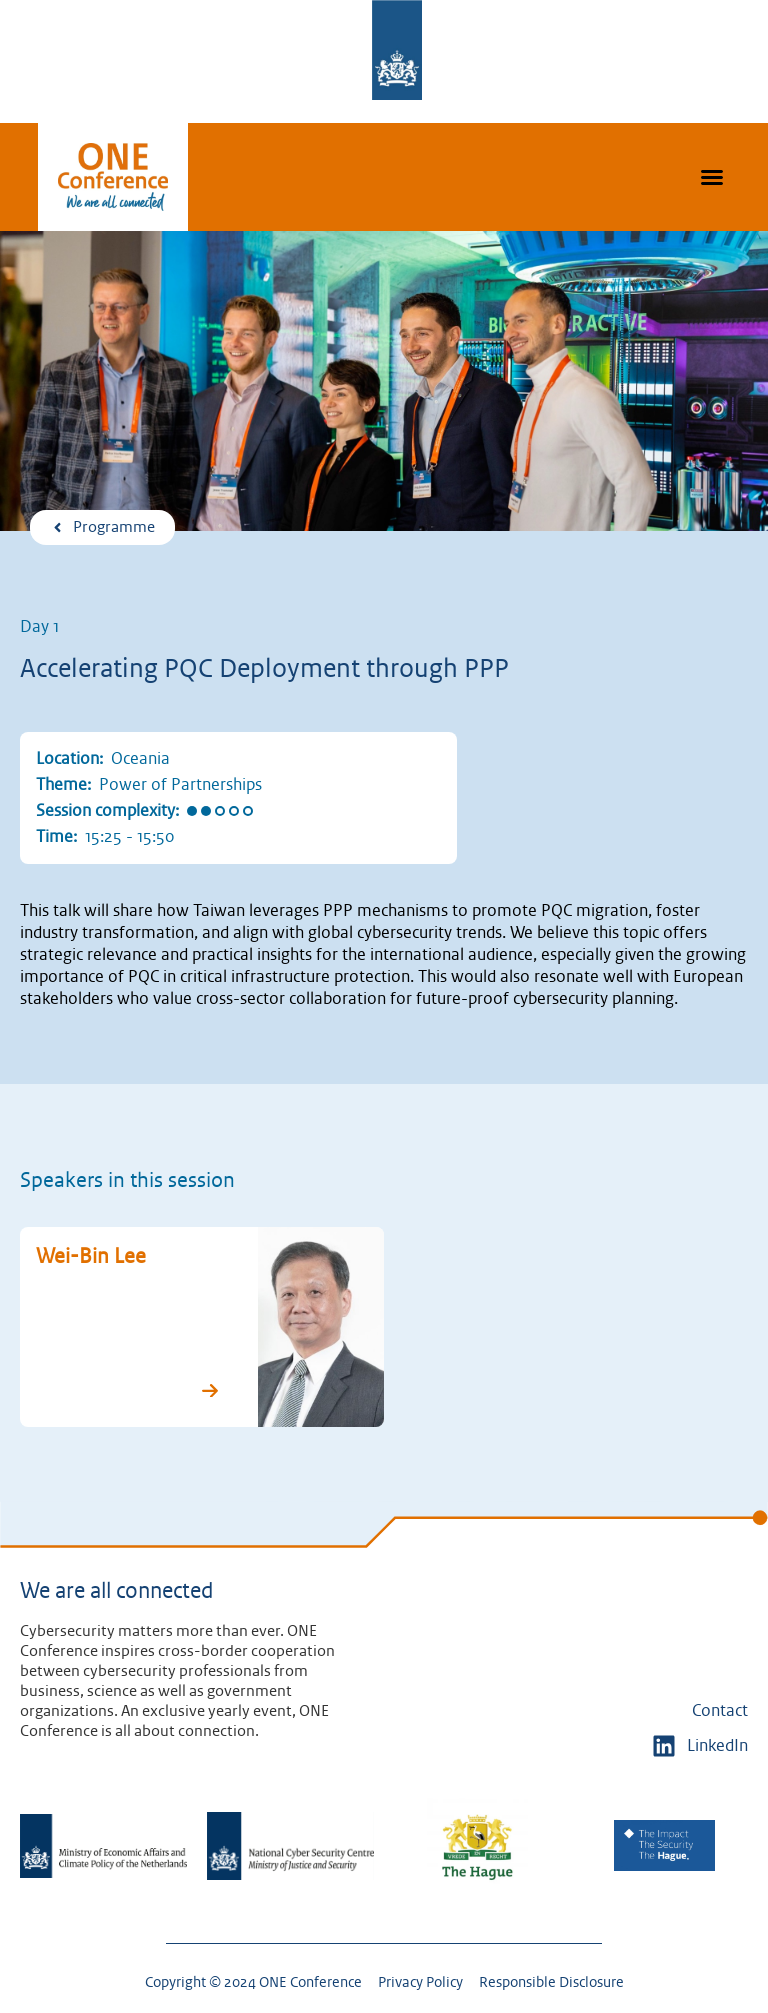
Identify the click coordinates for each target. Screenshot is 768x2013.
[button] (712, 177)
